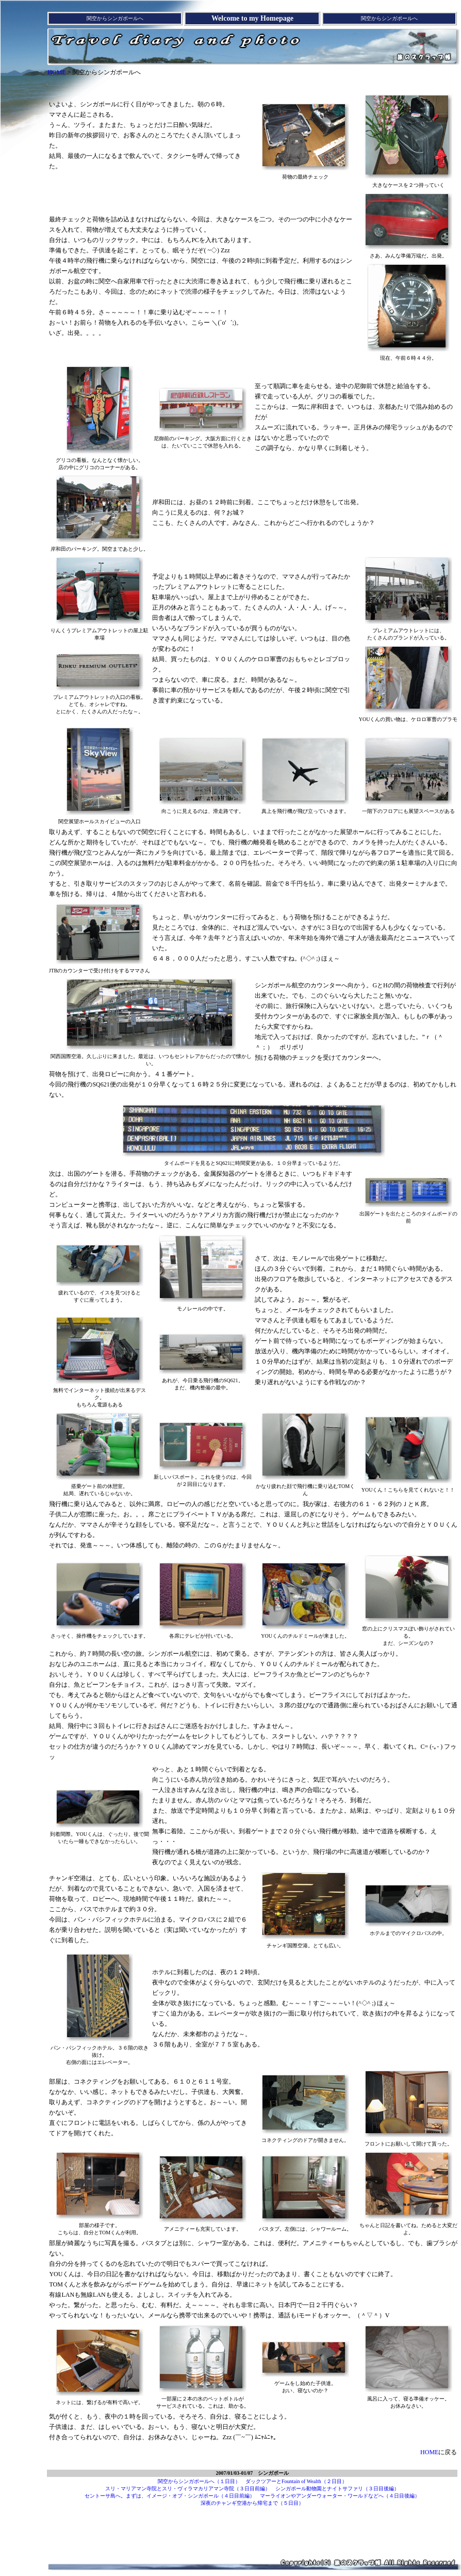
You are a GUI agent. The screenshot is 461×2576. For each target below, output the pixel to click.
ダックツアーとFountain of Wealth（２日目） (296, 2481)
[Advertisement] (253, 83)
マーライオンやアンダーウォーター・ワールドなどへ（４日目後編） (340, 2496)
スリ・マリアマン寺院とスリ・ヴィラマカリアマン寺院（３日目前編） (187, 2488)
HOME (56, 72)
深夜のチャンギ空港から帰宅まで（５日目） (252, 2503)
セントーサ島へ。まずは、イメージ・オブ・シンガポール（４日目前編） (170, 2496)
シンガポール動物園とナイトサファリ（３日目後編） (337, 2488)
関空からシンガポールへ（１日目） (199, 2481)
